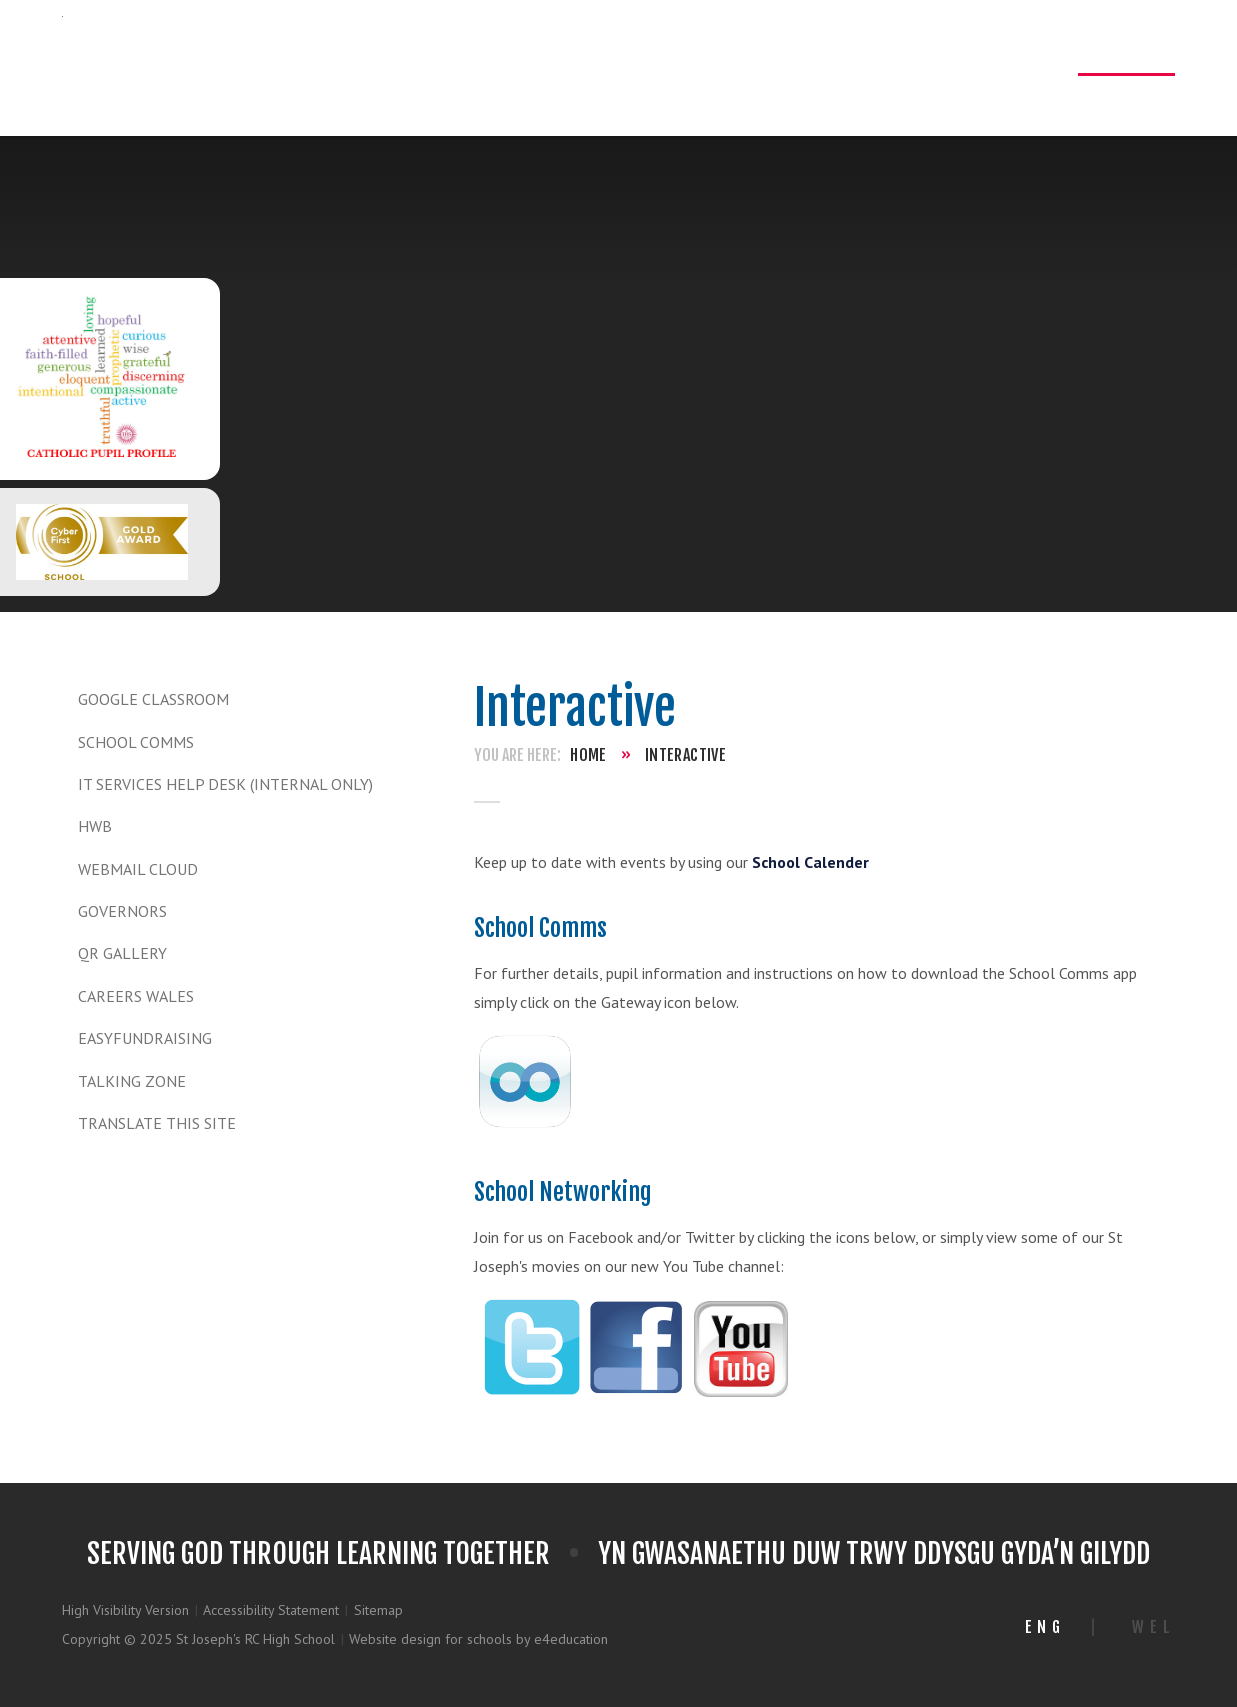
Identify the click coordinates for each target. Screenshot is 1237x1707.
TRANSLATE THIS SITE (157, 1123)
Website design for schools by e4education (478, 1639)
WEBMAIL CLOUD (138, 869)
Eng (1045, 1627)
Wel (1153, 1627)
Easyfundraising (145, 1038)
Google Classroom (153, 699)
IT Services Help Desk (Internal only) (225, 784)
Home (588, 755)
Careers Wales (136, 996)
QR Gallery (122, 953)
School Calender (810, 862)
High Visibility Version (125, 1610)
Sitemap (378, 1610)
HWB (95, 826)
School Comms (136, 742)
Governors (122, 911)
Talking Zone (132, 1081)
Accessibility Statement (271, 1610)
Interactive (685, 755)
